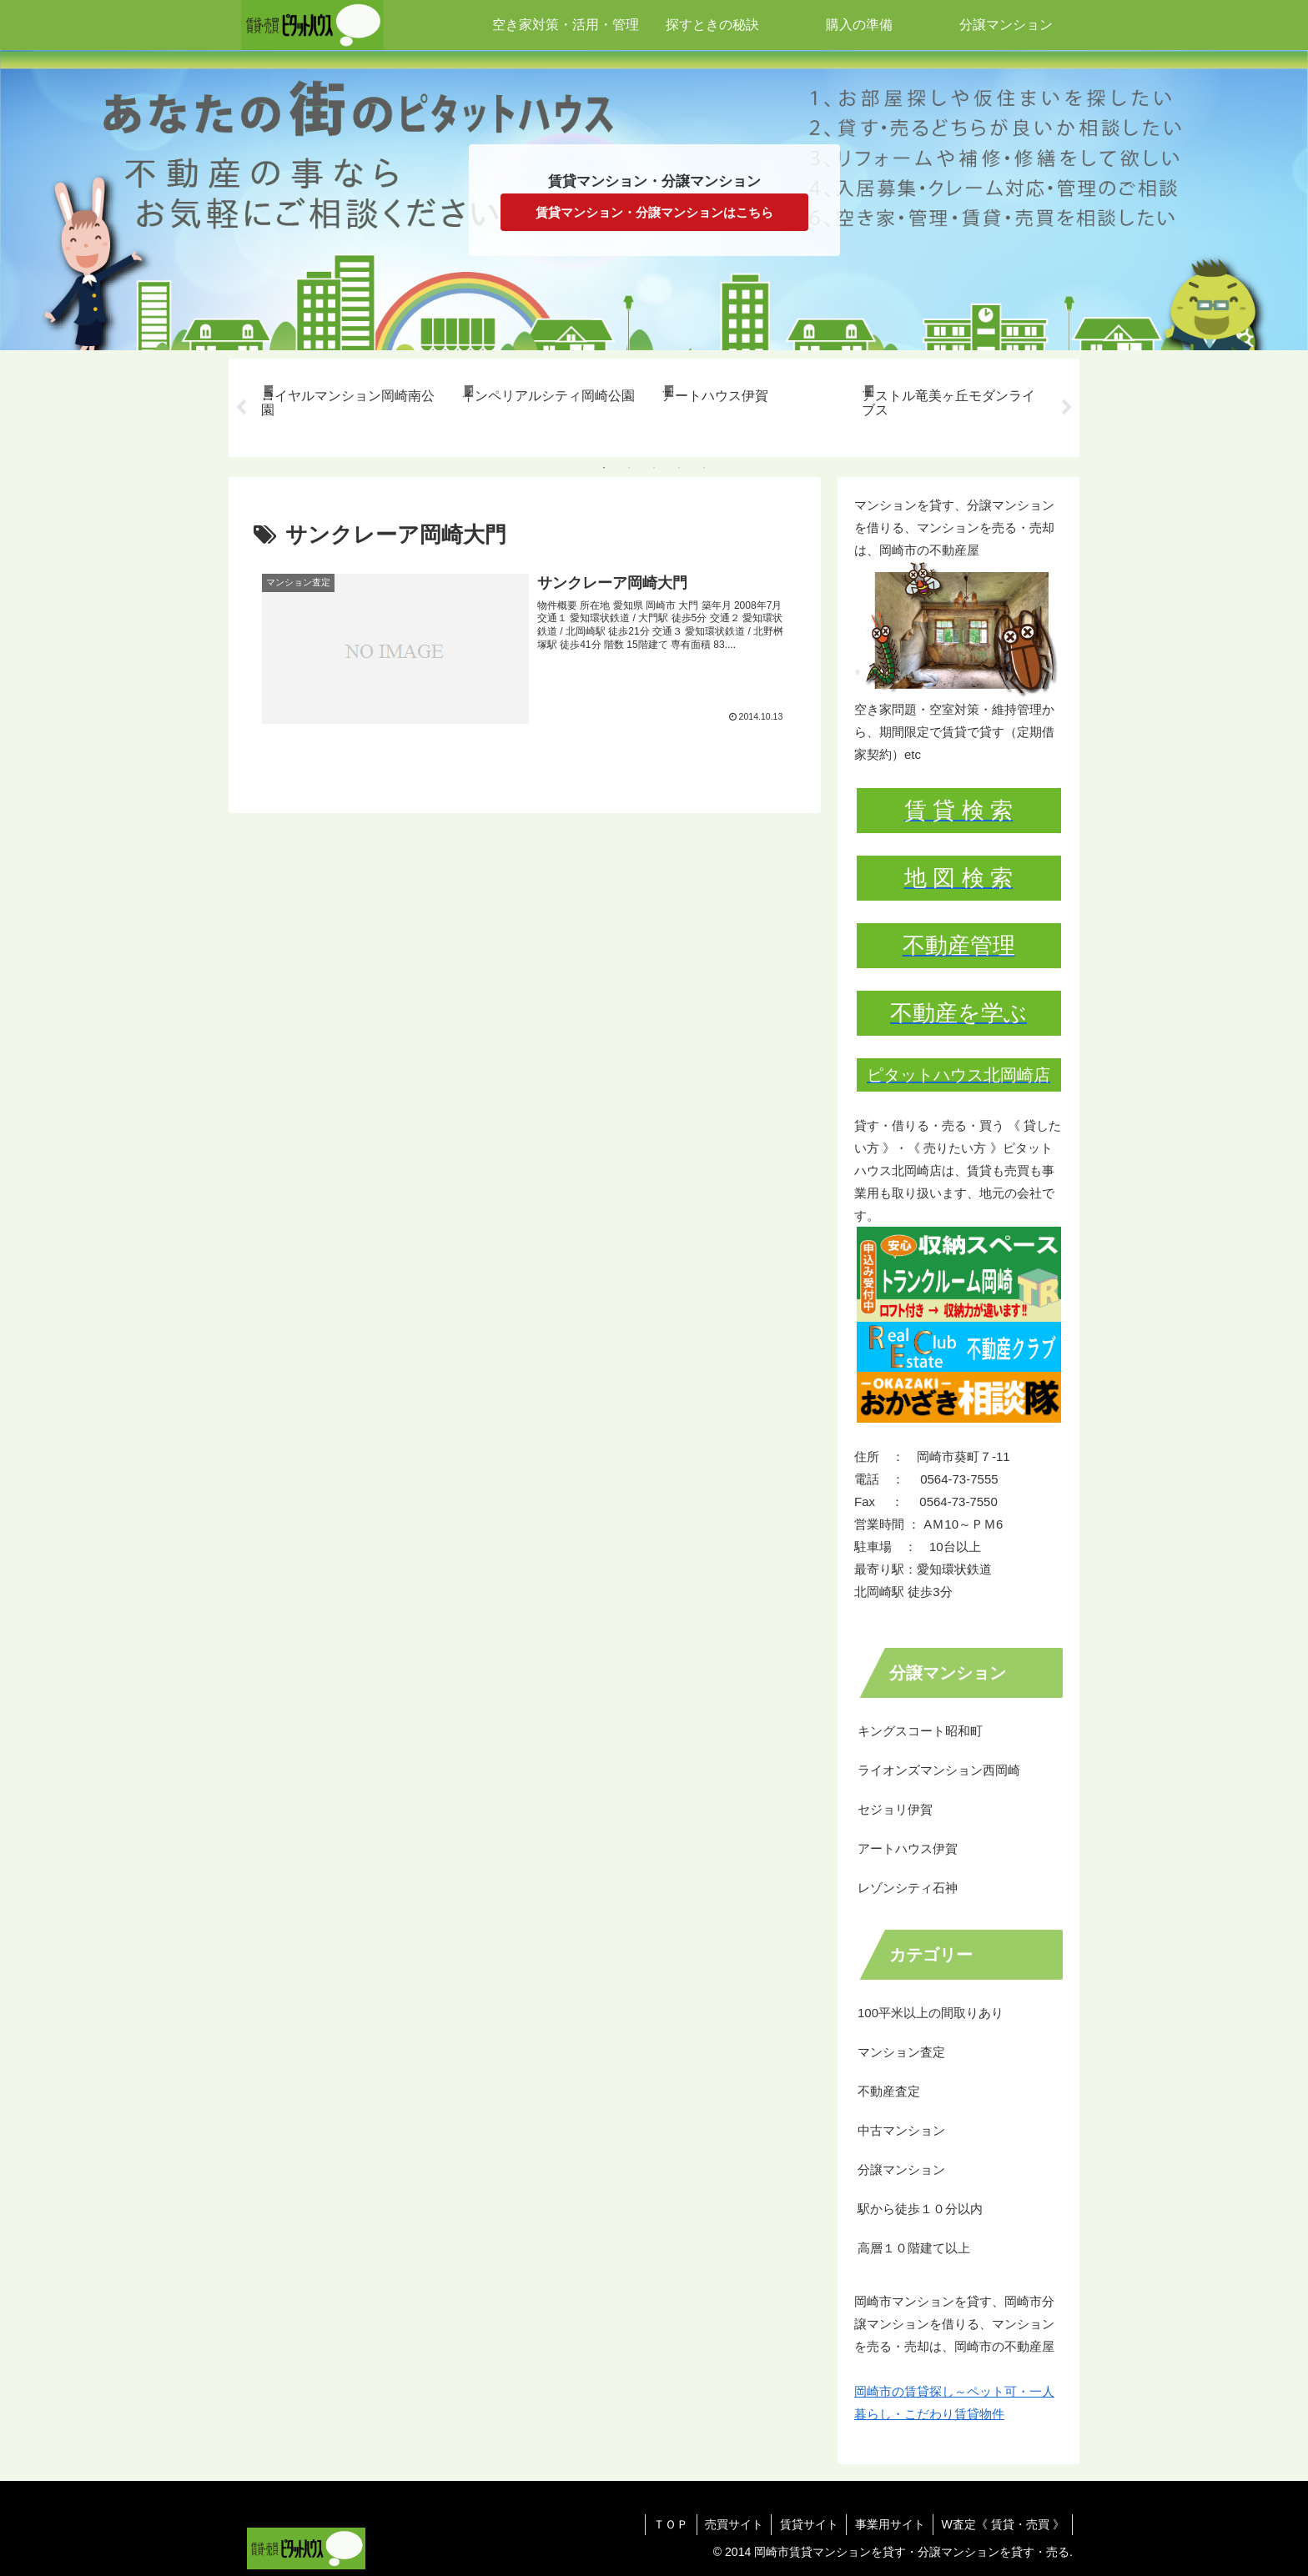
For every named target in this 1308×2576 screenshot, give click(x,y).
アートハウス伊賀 (908, 1848)
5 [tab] (704, 467)
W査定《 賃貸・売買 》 (1002, 2524)
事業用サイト (888, 2524)
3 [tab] (654, 467)
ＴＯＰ (666, 2524)
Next (1067, 407)
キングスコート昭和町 (920, 1731)
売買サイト (731, 2524)
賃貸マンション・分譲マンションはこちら (654, 212)
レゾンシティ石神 (908, 1888)
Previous (241, 407)
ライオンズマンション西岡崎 (939, 1770)
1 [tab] (604, 467)
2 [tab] (629, 467)
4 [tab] (679, 467)
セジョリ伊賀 (895, 1809)
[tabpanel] (352, 405)
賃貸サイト (806, 2524)
